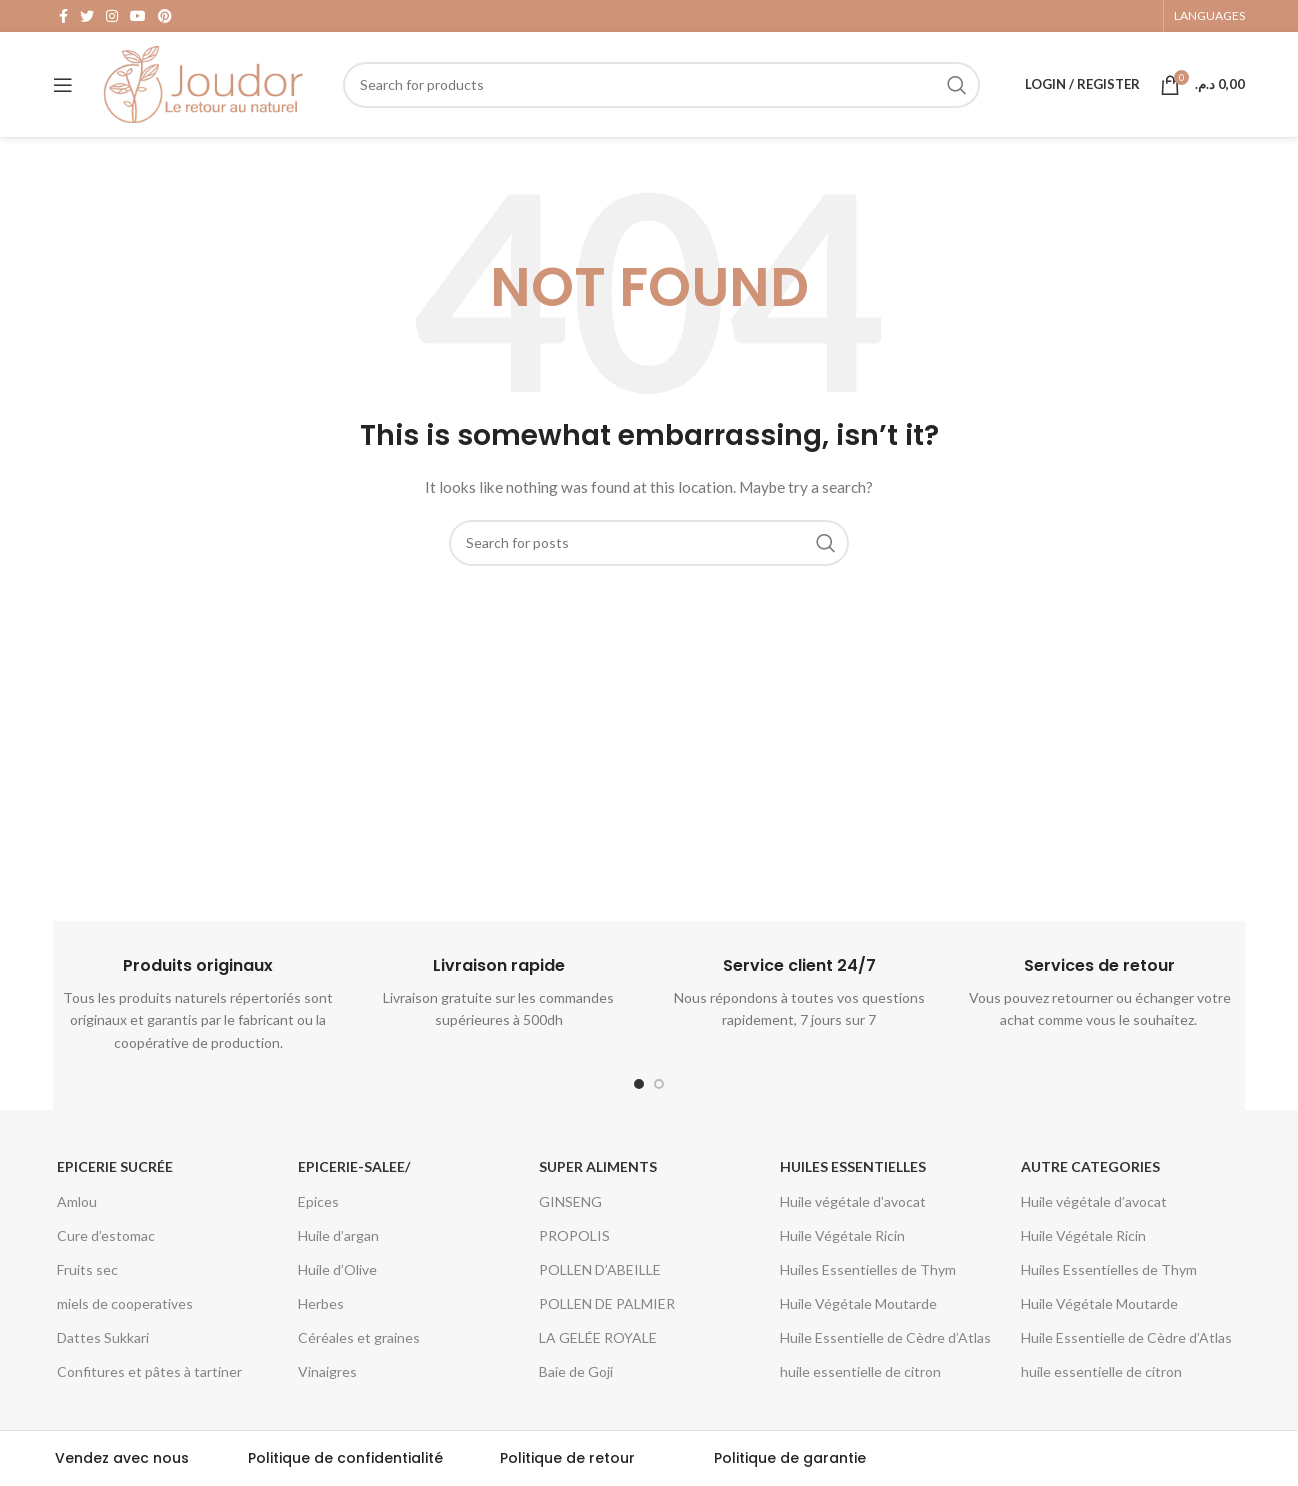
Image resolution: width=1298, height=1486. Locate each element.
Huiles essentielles (853, 1166)
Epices (318, 1201)
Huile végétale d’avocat (853, 1201)
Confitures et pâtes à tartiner (149, 1371)
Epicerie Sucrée (115, 1166)
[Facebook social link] (63, 16)
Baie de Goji (576, 1371)
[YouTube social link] (138, 16)
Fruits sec (87, 1269)
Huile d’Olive (337, 1269)
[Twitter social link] (87, 16)
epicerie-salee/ (354, 1166)
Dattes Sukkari (103, 1337)
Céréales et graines (359, 1337)
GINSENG (570, 1201)
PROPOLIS (574, 1235)
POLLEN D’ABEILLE (600, 1269)
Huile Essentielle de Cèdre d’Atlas (885, 1337)
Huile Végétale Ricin (842, 1235)
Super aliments (598, 1166)
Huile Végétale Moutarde (858, 1303)
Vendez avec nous (122, 1458)
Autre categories (1090, 1166)
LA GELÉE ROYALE (598, 1337)
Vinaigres (327, 1371)
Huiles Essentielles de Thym (868, 1269)
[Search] (661, 85)
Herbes (321, 1303)
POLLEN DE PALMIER (607, 1303)
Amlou (77, 1201)
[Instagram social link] (112, 16)
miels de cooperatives (125, 1303)
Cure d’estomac (106, 1235)
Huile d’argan (338, 1235)
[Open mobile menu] (63, 85)
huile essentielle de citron (860, 1371)
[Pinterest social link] (165, 16)
